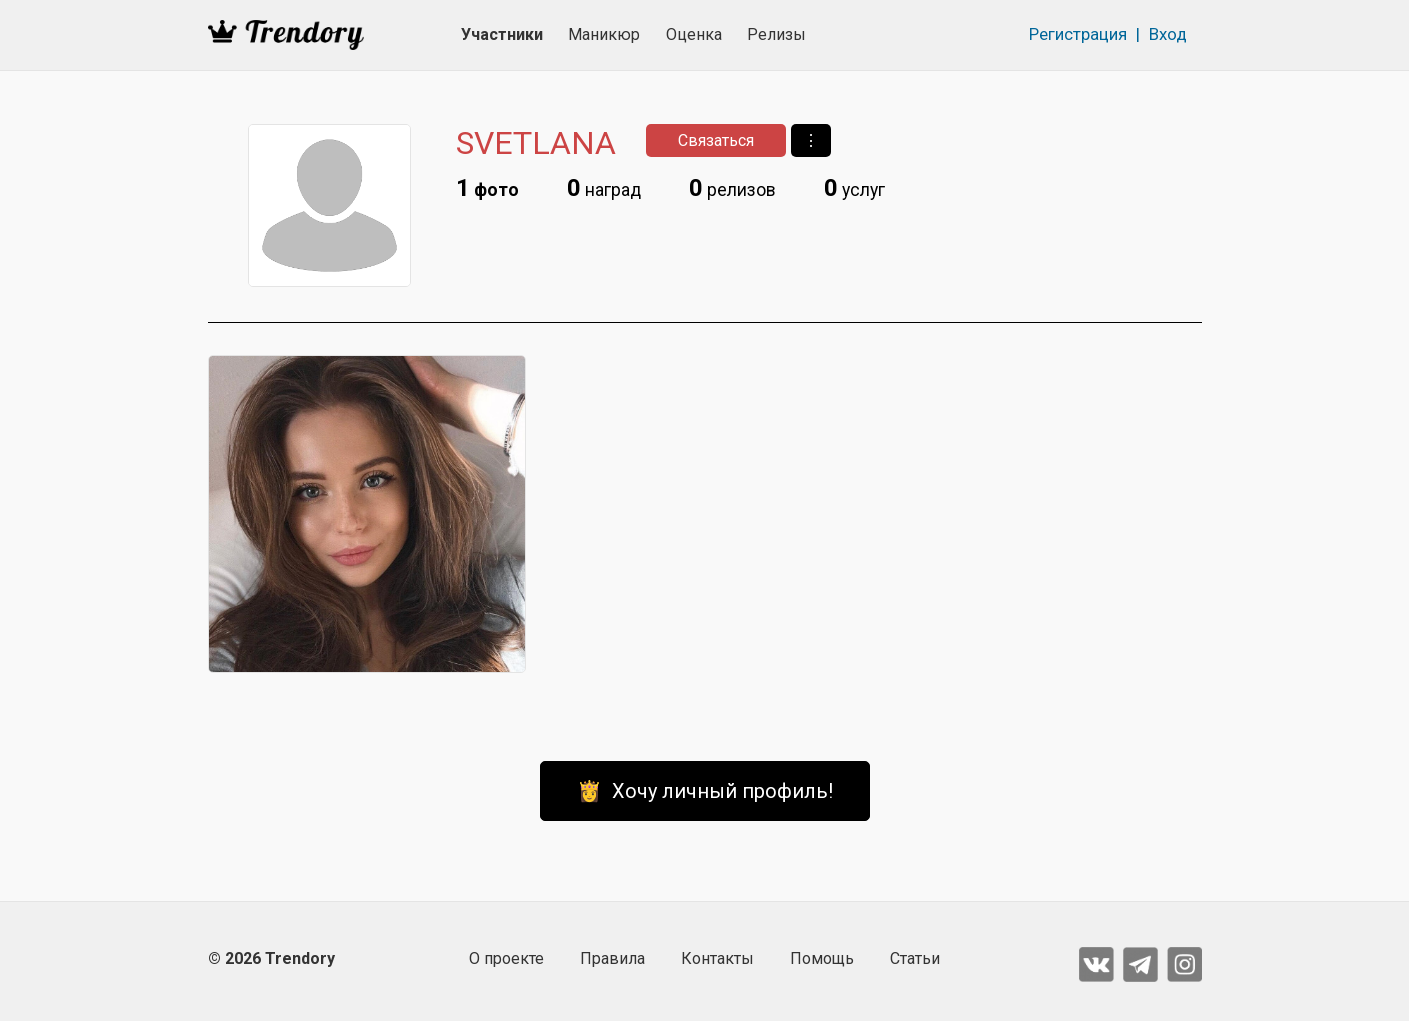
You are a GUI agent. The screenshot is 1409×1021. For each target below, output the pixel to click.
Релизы (776, 34)
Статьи (915, 958)
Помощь (822, 958)
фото (487, 188)
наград (604, 188)
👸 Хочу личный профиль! (705, 791)
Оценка (694, 34)
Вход (1168, 34)
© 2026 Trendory (271, 958)
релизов (732, 188)
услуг (854, 188)
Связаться (716, 140)
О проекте (506, 958)
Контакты (717, 958)
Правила (612, 958)
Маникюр (604, 34)
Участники (502, 34)
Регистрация (1078, 34)
